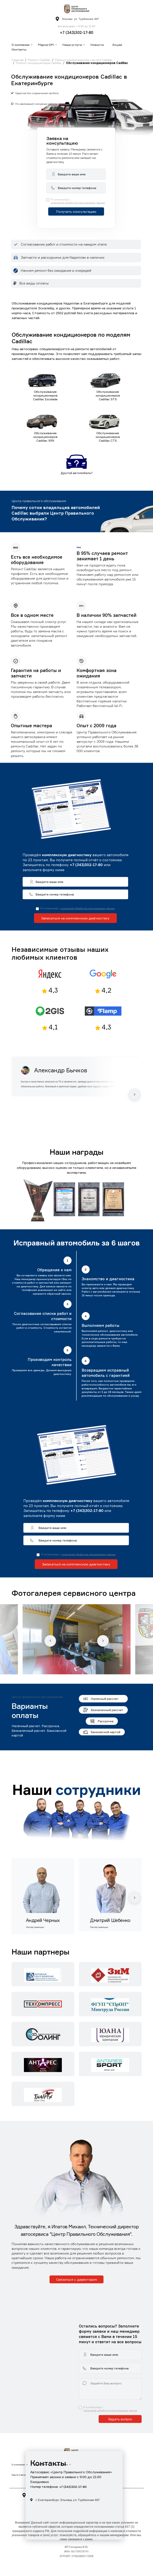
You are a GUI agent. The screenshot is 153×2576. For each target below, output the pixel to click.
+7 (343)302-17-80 (76, 32)
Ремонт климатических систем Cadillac (84, 59)
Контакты (19, 49)
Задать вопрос (120, 2419)
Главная (18, 59)
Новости (97, 45)
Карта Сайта (19, 2474)
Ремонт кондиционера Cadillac (39, 62)
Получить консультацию (76, 211)
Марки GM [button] (46, 45)
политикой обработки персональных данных (78, 202)
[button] (134, 1094)
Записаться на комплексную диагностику (75, 918)
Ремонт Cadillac (39, 59)
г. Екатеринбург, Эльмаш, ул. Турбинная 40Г (65, 2499)
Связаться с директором (76, 2279)
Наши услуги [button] (72, 45)
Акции (117, 45)
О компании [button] (21, 45)
